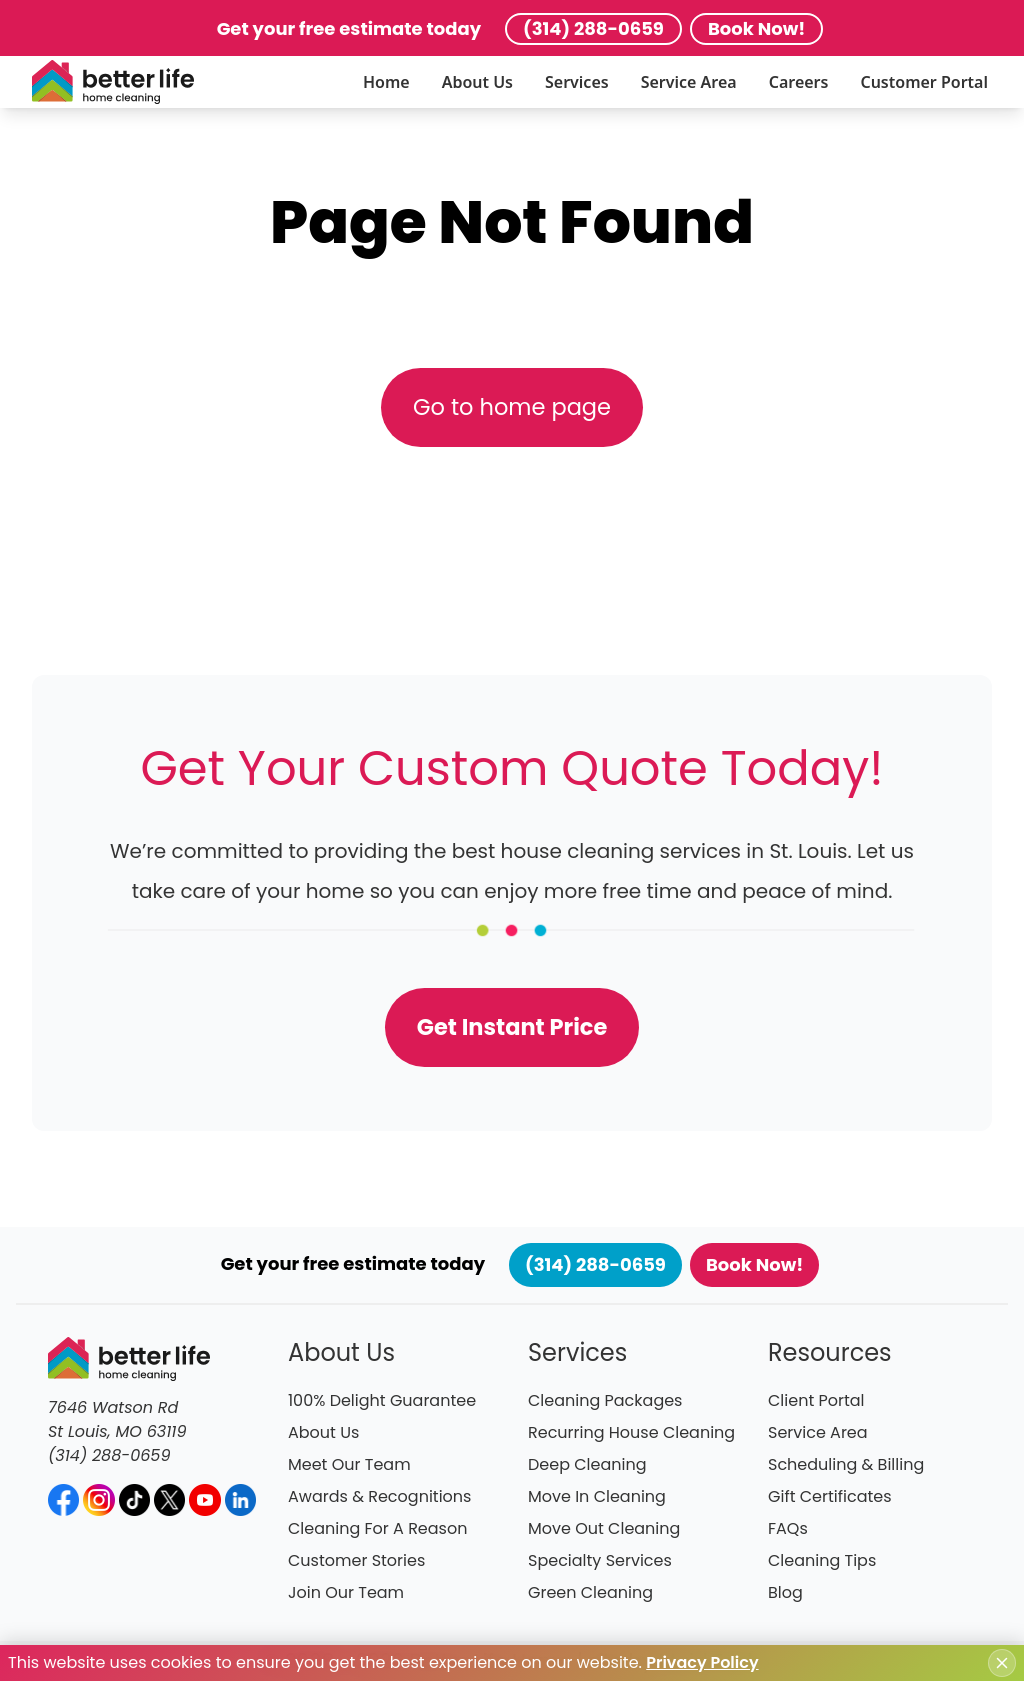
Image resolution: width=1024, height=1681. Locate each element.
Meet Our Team (349, 1464)
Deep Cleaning (587, 1464)
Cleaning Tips (822, 1560)
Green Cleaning (590, 1592)
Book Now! (756, 28)
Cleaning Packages (605, 1400)
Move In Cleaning (597, 1496)
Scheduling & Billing (846, 1464)
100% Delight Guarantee (382, 1400)
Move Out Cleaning (604, 1528)
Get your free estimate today (349, 28)
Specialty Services (600, 1560)
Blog (785, 1592)
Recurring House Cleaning (631, 1432)
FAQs (788, 1528)
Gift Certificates (830, 1496)
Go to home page (512, 407)
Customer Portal (924, 82)
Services (577, 82)
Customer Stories (356, 1560)
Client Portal (816, 1400)
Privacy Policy (702, 1662)
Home (386, 82)
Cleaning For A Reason (377, 1528)
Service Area (689, 82)
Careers (799, 82)
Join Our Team (346, 1592)
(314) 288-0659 (593, 28)
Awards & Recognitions (379, 1496)
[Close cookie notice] (1002, 1663)
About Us (477, 82)
